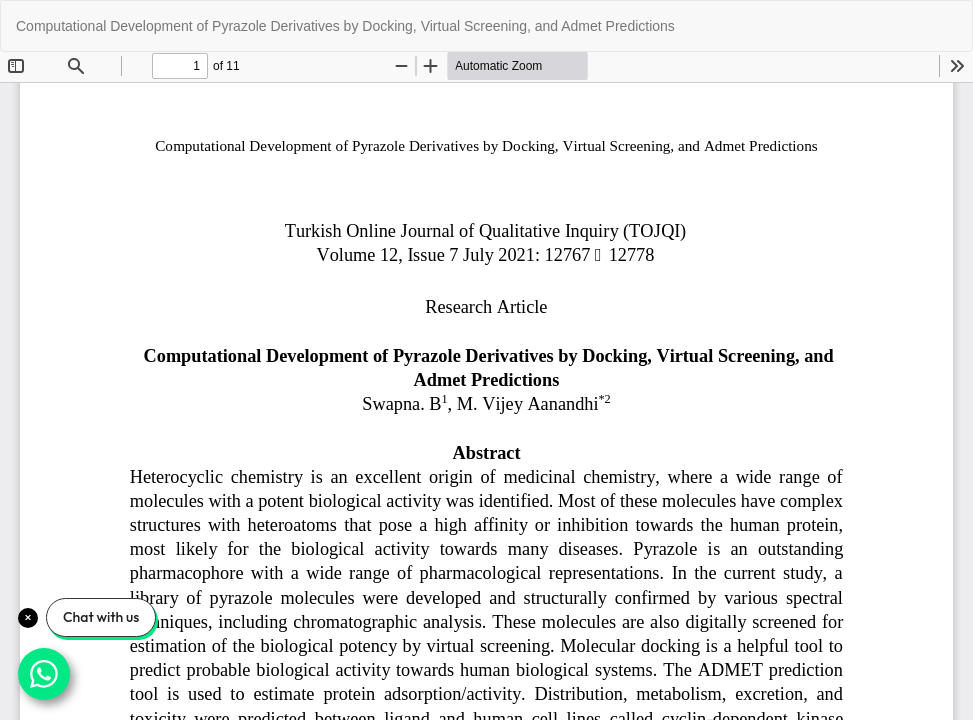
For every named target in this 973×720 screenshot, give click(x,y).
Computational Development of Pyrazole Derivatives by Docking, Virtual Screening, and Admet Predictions (345, 26)
